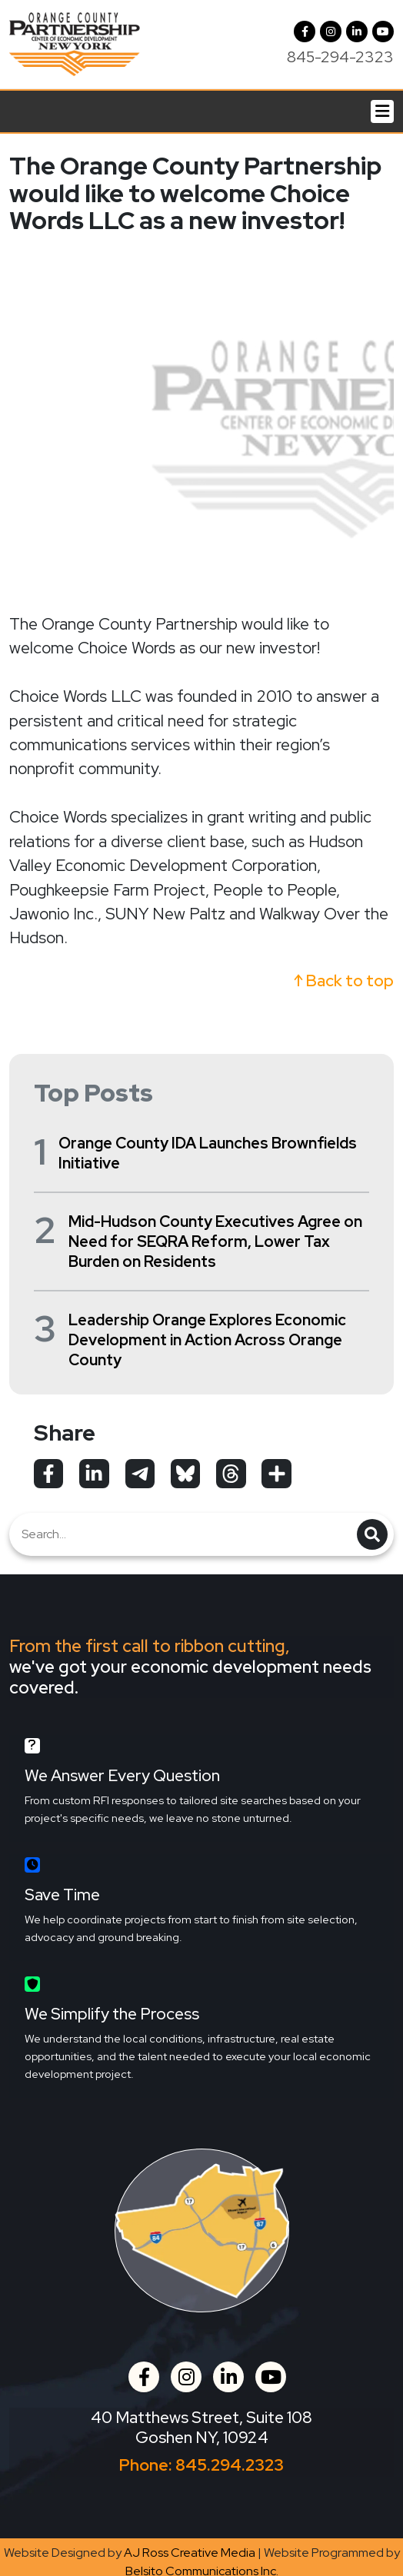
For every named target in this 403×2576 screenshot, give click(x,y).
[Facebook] (304, 31)
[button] (330, 31)
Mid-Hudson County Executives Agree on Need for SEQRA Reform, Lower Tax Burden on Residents (215, 1241)
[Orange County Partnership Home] (74, 42)
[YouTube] (383, 31)
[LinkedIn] (357, 31)
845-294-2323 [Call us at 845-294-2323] (340, 57)
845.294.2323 (229, 2465)
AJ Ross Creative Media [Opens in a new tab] (189, 2552)
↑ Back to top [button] (344, 980)
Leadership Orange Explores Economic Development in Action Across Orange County (207, 1340)
